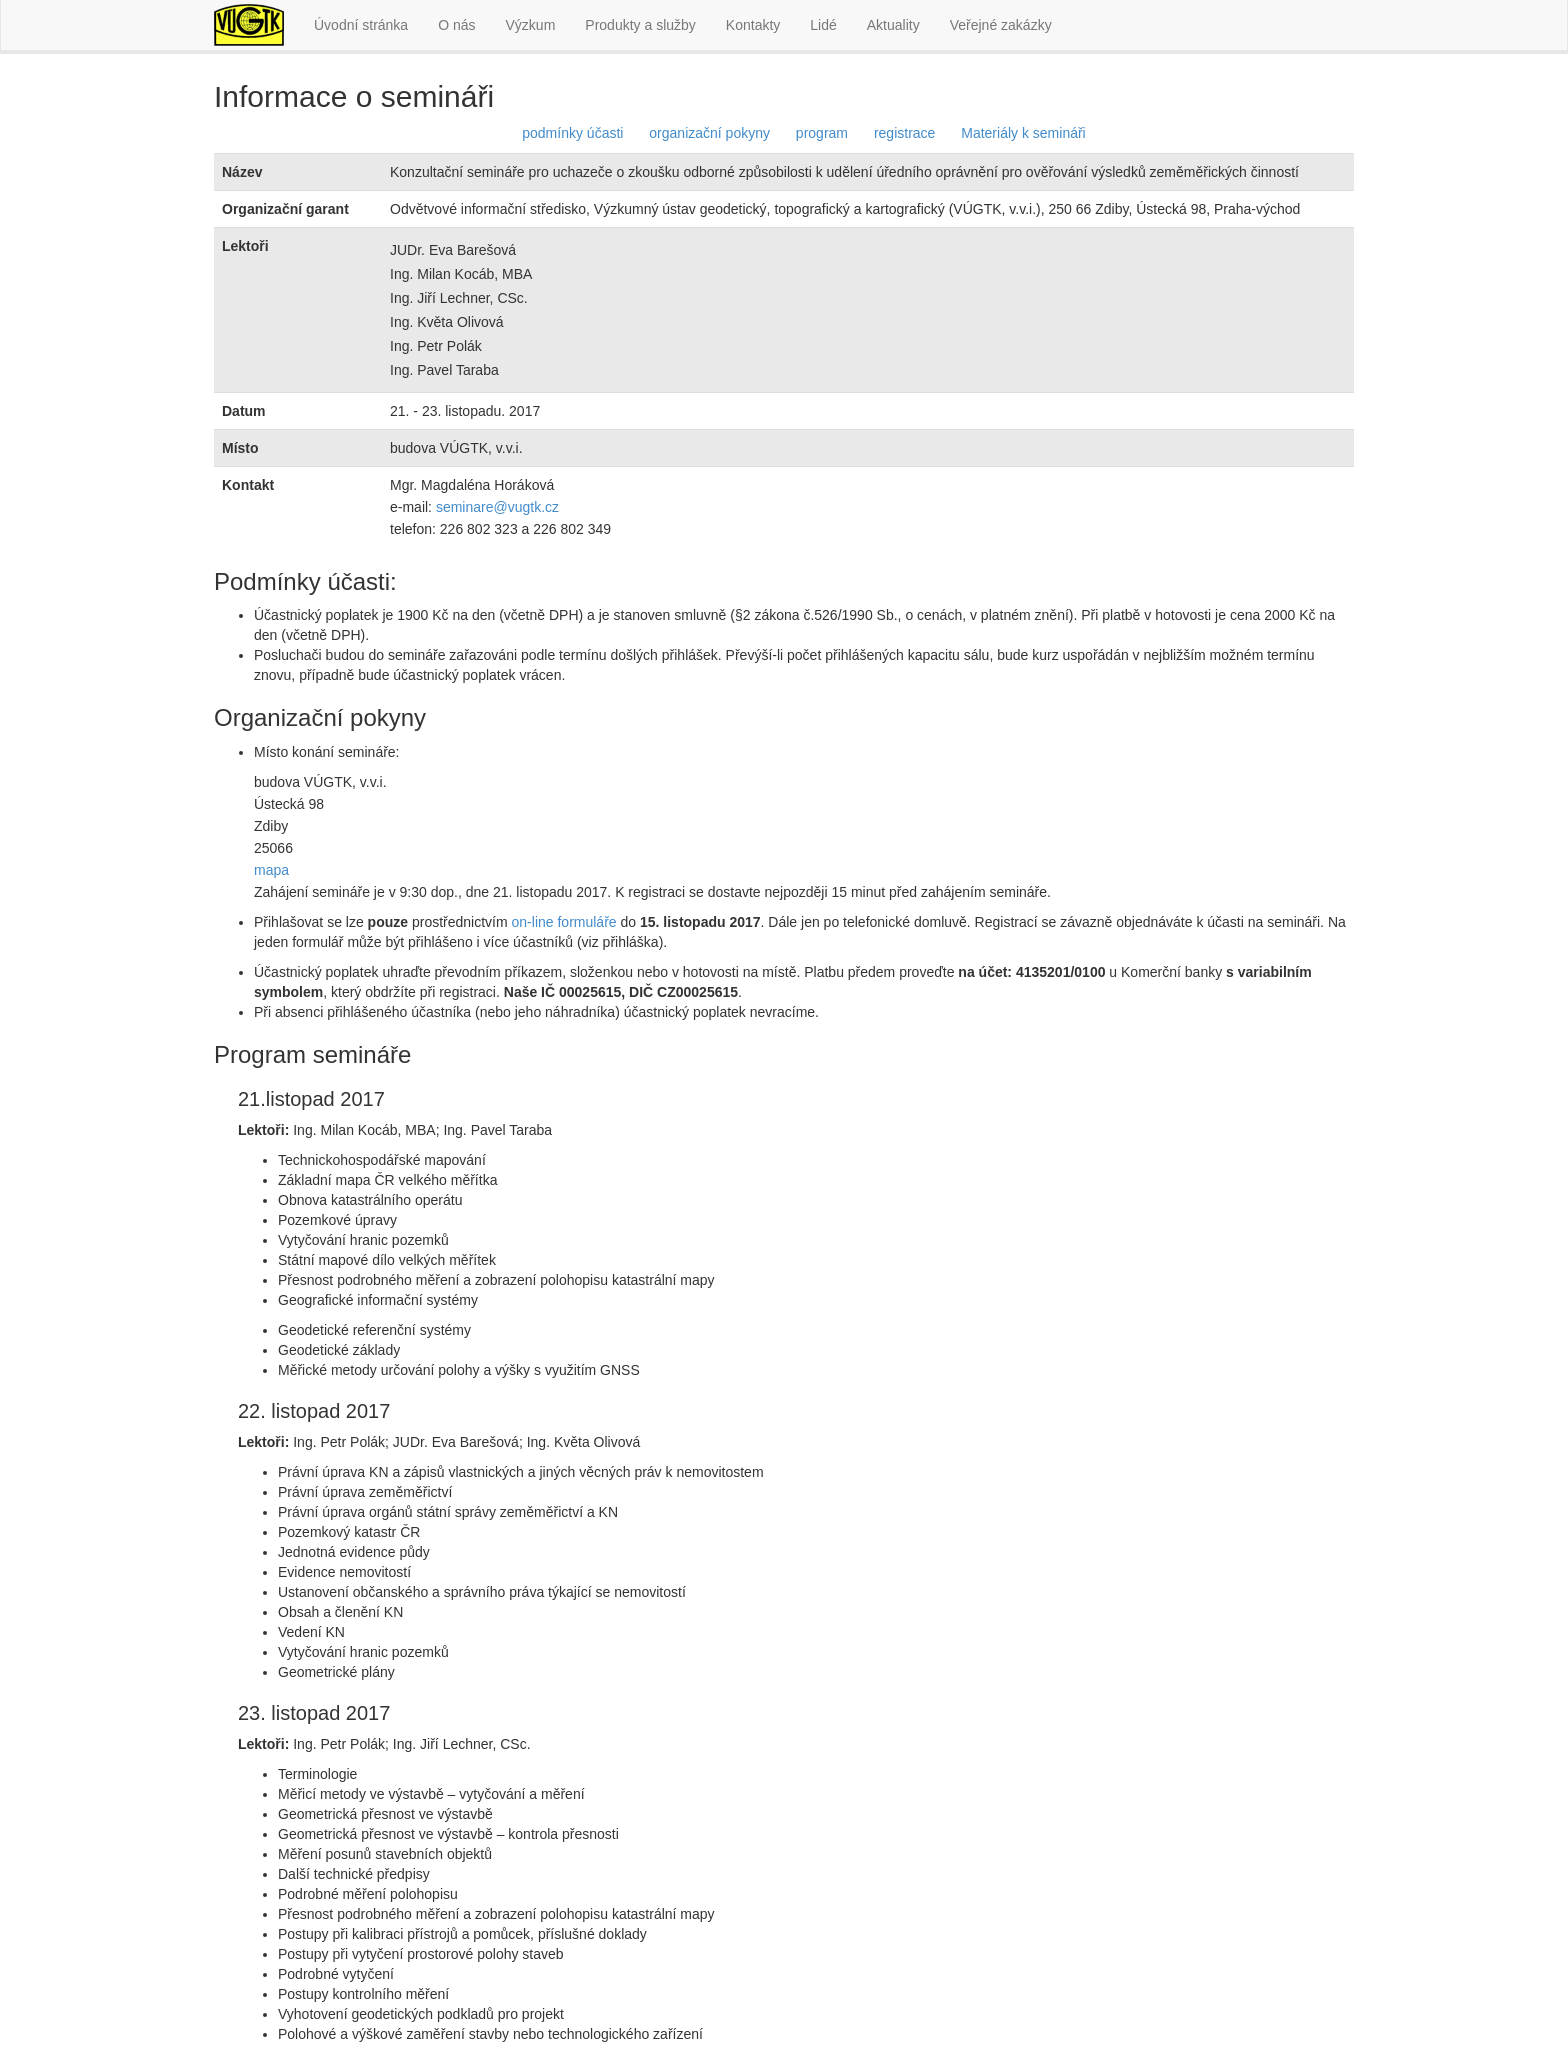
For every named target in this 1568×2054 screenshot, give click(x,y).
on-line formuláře (564, 922)
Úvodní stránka (361, 25)
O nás (456, 25)
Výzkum (531, 25)
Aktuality (893, 25)
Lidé (823, 25)
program (822, 133)
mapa (271, 870)
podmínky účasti (572, 133)
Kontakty (753, 25)
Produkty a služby (640, 25)
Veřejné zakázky (1001, 25)
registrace (904, 133)
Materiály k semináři (1023, 133)
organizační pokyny (709, 133)
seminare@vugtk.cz (497, 507)
